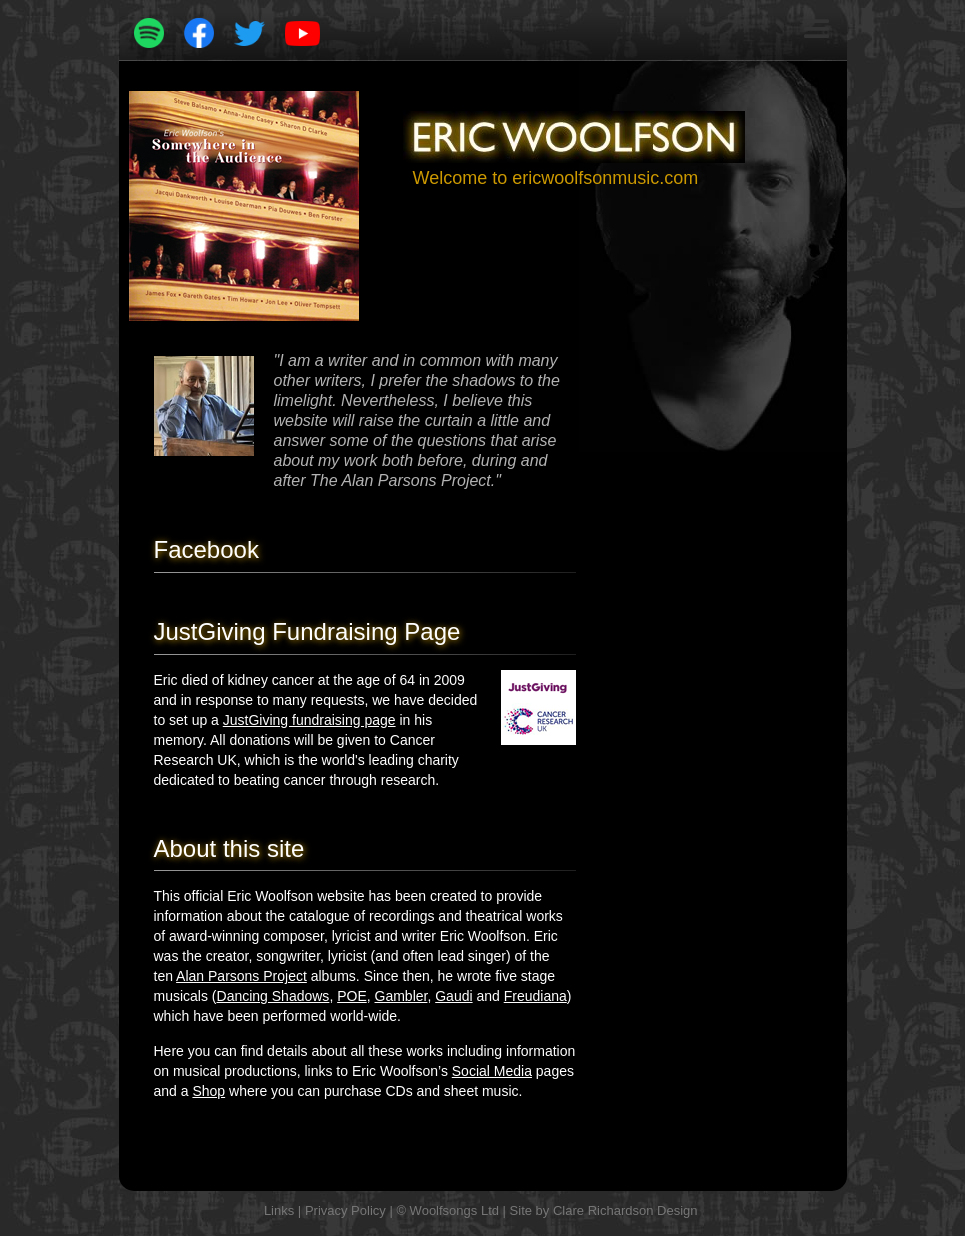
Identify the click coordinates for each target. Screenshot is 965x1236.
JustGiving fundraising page (309, 720)
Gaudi (453, 996)
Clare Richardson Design (625, 1210)
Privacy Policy (345, 1210)
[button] (817, 30)
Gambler (401, 996)
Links (279, 1210)
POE (352, 996)
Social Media (492, 1071)
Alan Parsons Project (241, 976)
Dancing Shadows (273, 996)
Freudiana (535, 996)
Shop (208, 1091)
